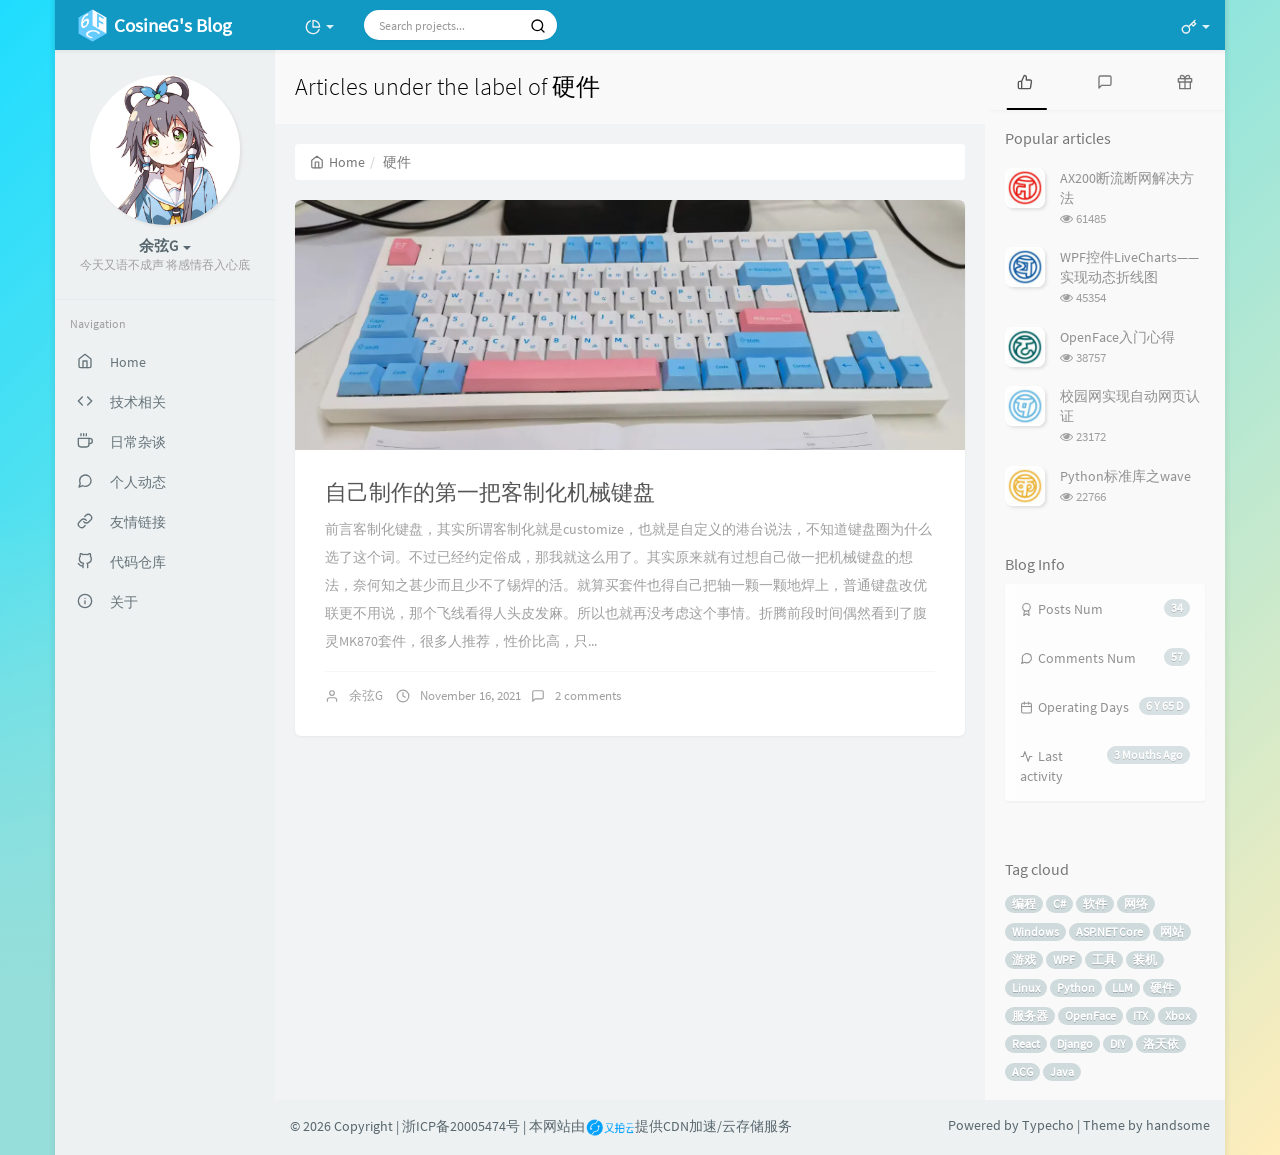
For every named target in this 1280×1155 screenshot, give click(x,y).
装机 (1145, 959)
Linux (1026, 987)
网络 (1136, 903)
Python (1076, 987)
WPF (1064, 959)
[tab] (1025, 80)
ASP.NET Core (1109, 931)
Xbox (1177, 1015)
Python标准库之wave (1125, 476)
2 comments (588, 695)
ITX (1140, 1015)
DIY (1118, 1043)
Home (337, 162)
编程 (1024, 903)
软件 (1095, 903)
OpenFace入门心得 (1117, 337)
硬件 (1162, 987)
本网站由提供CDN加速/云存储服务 (660, 1126)
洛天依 (1161, 1043)
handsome (1178, 1125)
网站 (1172, 931)
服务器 (1030, 1015)
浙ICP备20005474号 (461, 1126)
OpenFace (1090, 1015)
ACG (1022, 1071)
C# (1059, 903)
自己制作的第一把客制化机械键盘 (490, 492)
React (1026, 1043)
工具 (1104, 959)
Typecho (1048, 1125)
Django (1075, 1043)
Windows (1035, 931)
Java (1062, 1071)
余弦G (366, 695)
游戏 (1024, 959)
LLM (1122, 987)
